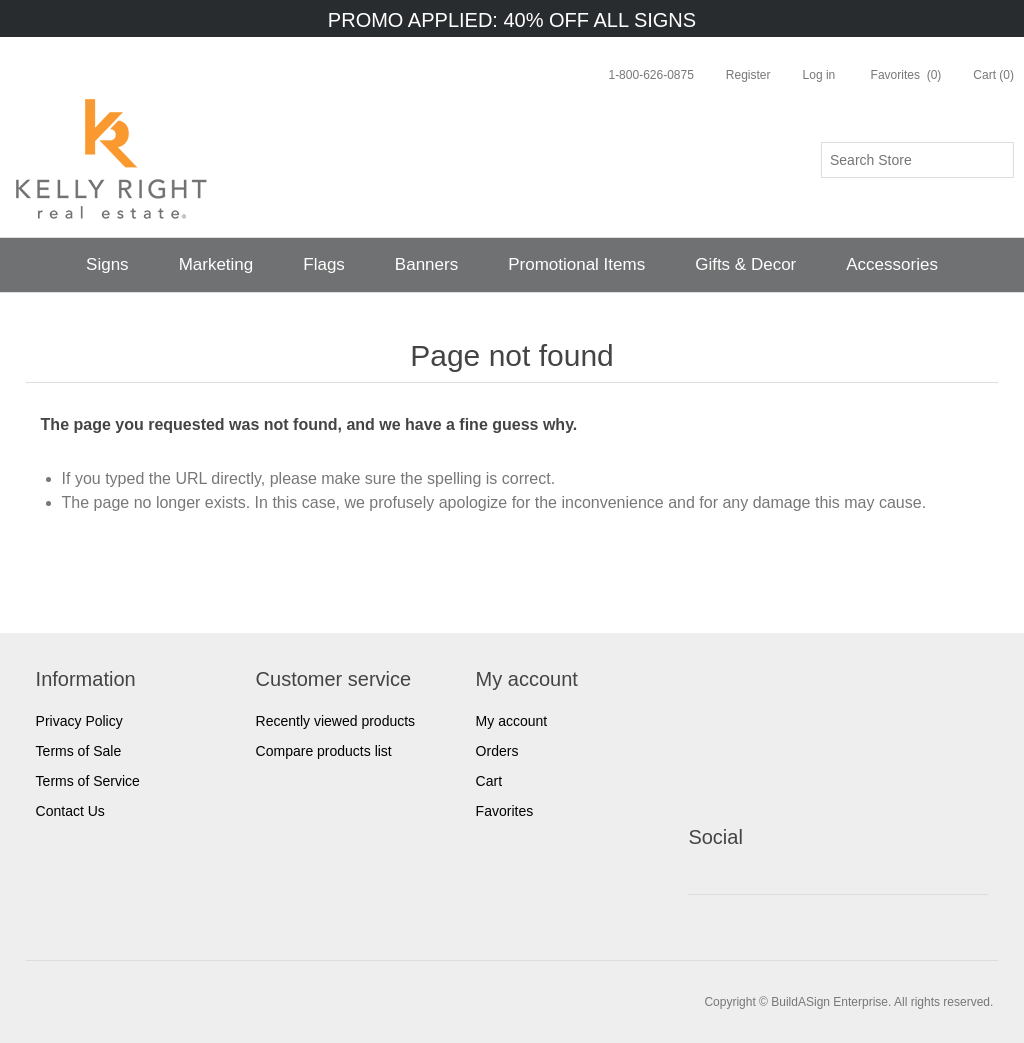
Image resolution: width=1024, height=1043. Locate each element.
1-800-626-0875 (650, 75)
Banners (426, 264)
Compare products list (324, 751)
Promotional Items (576, 264)
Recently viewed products (336, 721)
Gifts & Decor (745, 264)
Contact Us (70, 811)
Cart (489, 781)
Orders (497, 751)
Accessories (892, 264)
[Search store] (917, 160)
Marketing (216, 264)
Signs (107, 264)
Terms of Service (88, 781)
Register (748, 75)
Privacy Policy (79, 721)
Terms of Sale (79, 751)
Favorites (505, 811)
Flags (324, 264)
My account (512, 721)
